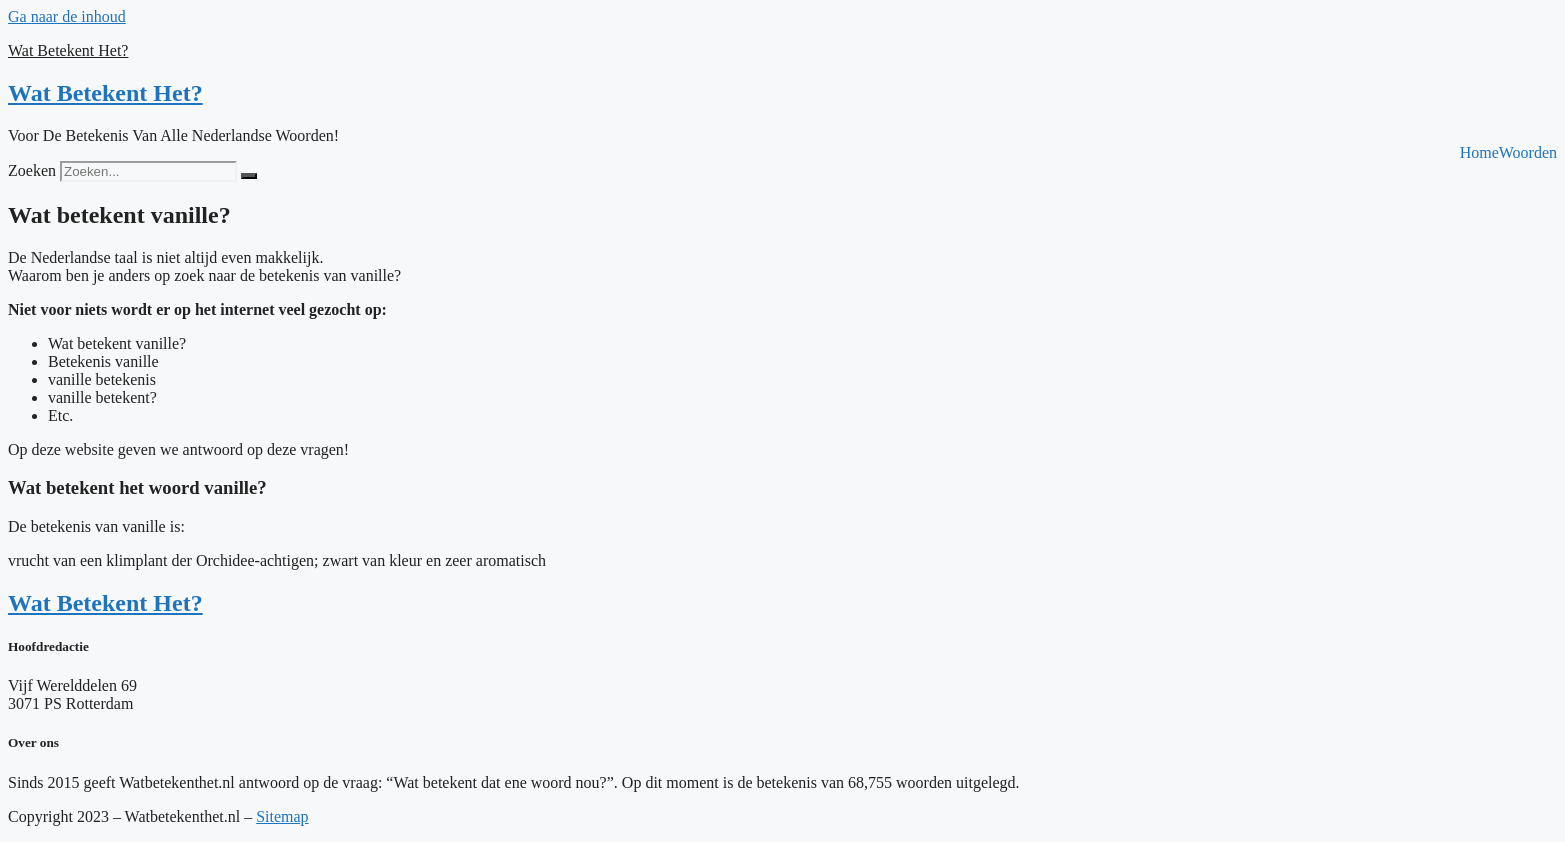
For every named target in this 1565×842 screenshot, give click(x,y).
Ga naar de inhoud (67, 16)
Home (1479, 153)
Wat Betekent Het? (68, 50)
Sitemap (282, 816)
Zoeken (32, 170)
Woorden (1528, 153)
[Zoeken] (249, 176)
